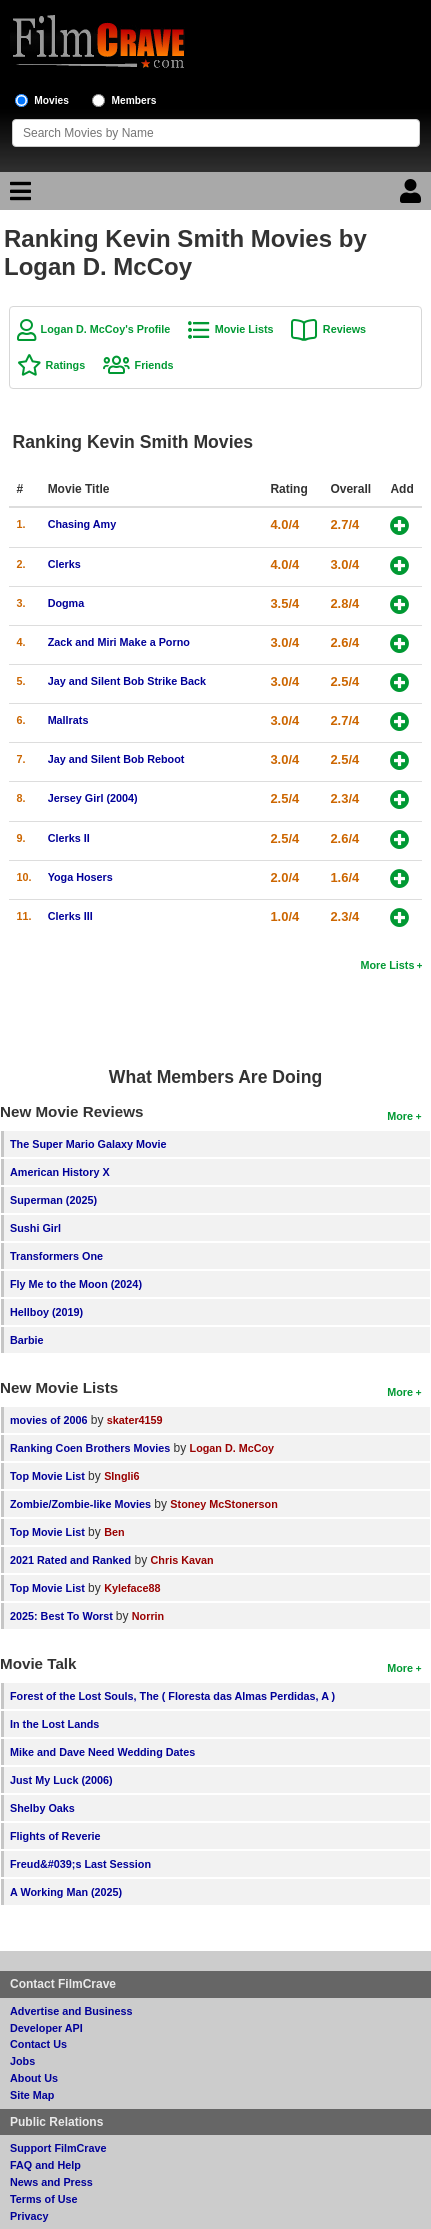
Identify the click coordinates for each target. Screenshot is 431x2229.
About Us (34, 2078)
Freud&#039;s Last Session (80, 1864)
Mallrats (68, 720)
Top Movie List (47, 1476)
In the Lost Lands (54, 1724)
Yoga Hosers (80, 877)
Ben (114, 1532)
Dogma (66, 603)
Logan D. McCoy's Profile (106, 329)
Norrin (148, 1616)
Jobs (22, 2061)
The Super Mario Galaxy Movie (88, 1144)
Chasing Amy (82, 524)
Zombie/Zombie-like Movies (80, 1504)
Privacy (29, 2216)
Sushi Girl (35, 1228)
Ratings (66, 365)
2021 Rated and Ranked (70, 1560)
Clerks (64, 564)
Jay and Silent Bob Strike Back (127, 681)
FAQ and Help (45, 2165)
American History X (60, 1172)
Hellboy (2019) (46, 1312)
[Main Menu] (18, 196)
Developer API (46, 2028)
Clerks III (70, 916)
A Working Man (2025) (66, 1892)
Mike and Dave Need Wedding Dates (102, 1752)
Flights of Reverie (55, 1836)
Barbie (27, 1340)
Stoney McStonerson (223, 1504)
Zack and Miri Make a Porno (119, 642)
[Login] (413, 196)
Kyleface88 (132, 1588)
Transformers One (56, 1256)
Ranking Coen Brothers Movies (90, 1448)
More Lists (387, 965)
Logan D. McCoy (232, 1448)
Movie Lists (244, 329)
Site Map (32, 2095)
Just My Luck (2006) (61, 1780)
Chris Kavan (182, 1560)
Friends (154, 365)
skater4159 (135, 1420)
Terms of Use (44, 2199)
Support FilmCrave (58, 2148)
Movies (51, 100)
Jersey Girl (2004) (93, 798)
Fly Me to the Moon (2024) (76, 1284)
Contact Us (38, 2044)
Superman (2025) (53, 1200)
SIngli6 (121, 1476)
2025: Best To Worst (63, 1616)
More (400, 1116)
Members (134, 100)
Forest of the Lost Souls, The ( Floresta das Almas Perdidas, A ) (172, 1696)
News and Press (51, 2182)
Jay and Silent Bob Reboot (116, 759)
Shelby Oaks (42, 1808)
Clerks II (69, 838)
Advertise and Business (71, 2011)
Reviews (344, 329)
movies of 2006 (48, 1420)
